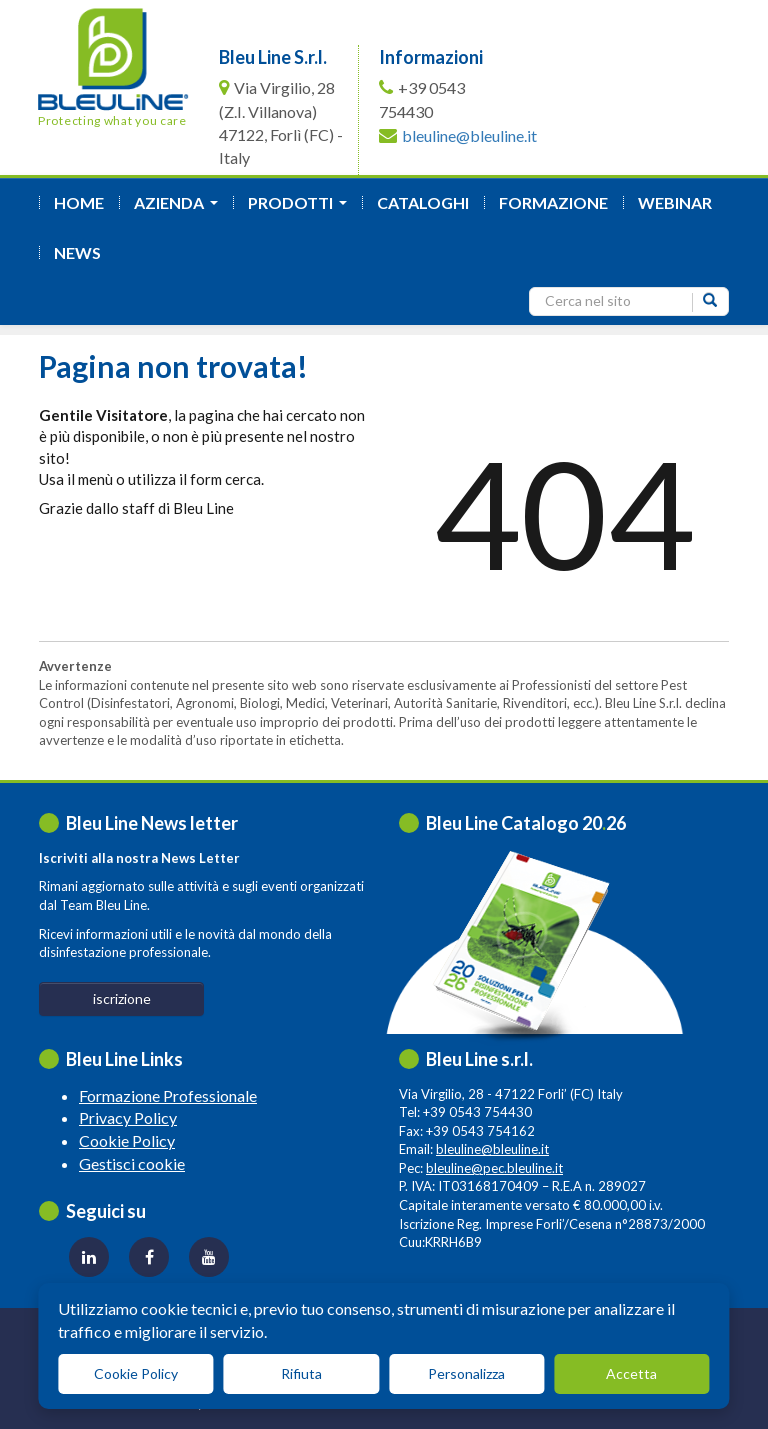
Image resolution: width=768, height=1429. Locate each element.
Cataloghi (423, 202)
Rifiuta (301, 1373)
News (77, 252)
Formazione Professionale (168, 1095)
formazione (553, 202)
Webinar (675, 202)
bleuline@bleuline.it (469, 135)
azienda (180, 208)
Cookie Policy (127, 1140)
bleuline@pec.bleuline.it (494, 1168)
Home (79, 202)
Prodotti (301, 208)
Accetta (631, 1373)
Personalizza (466, 1373)
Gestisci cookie (132, 1163)
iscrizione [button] (122, 998)
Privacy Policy (128, 1117)
